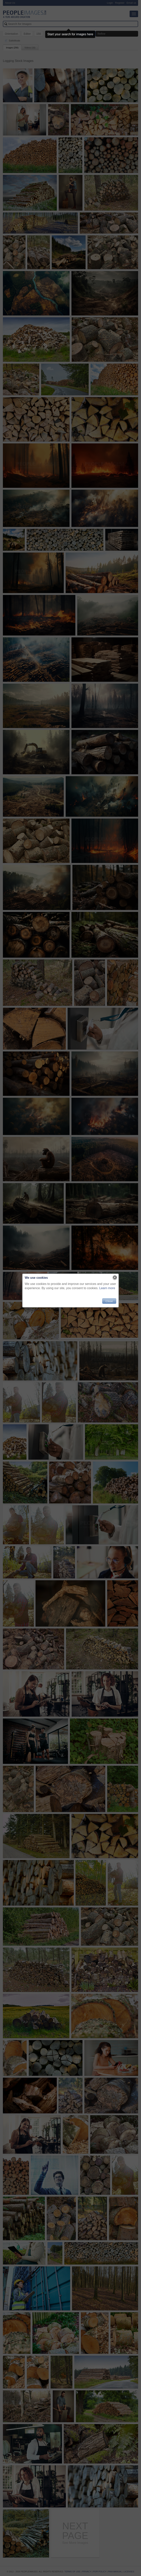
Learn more (107, 1288)
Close (109, 1301)
